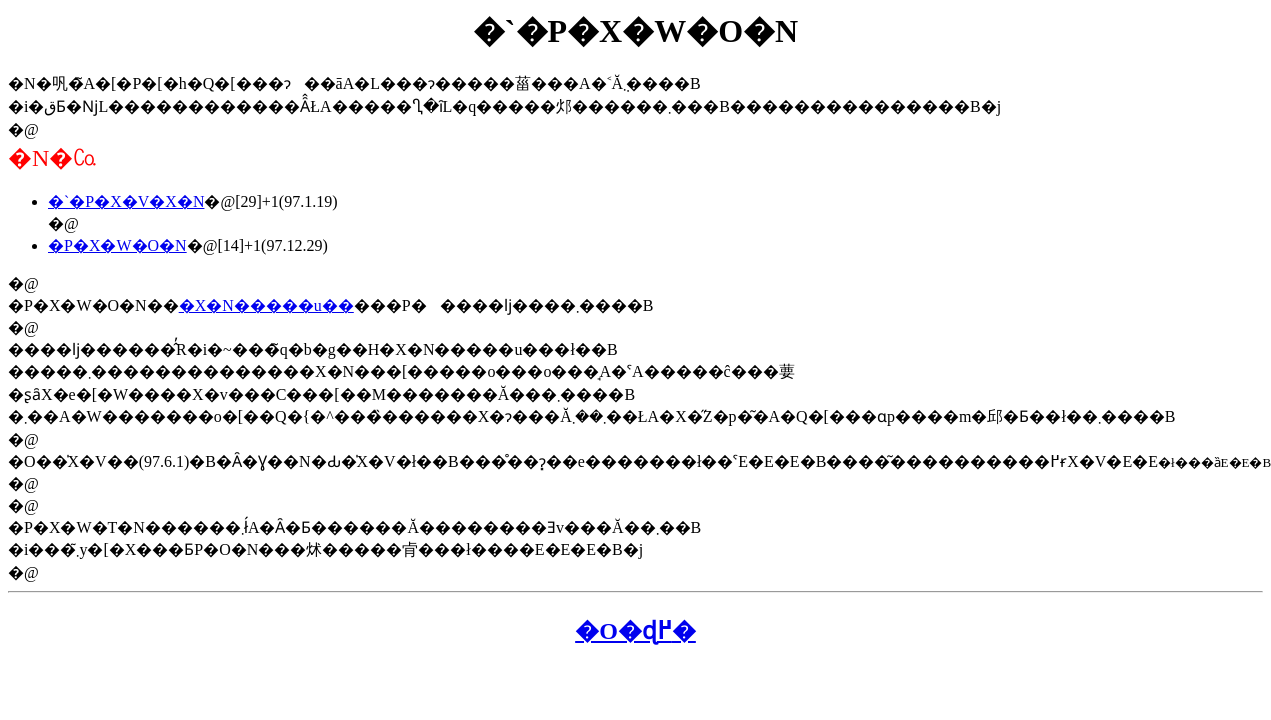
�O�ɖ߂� (635, 631)
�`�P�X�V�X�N (126, 201)
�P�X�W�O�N (117, 245)
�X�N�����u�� (266, 305)
